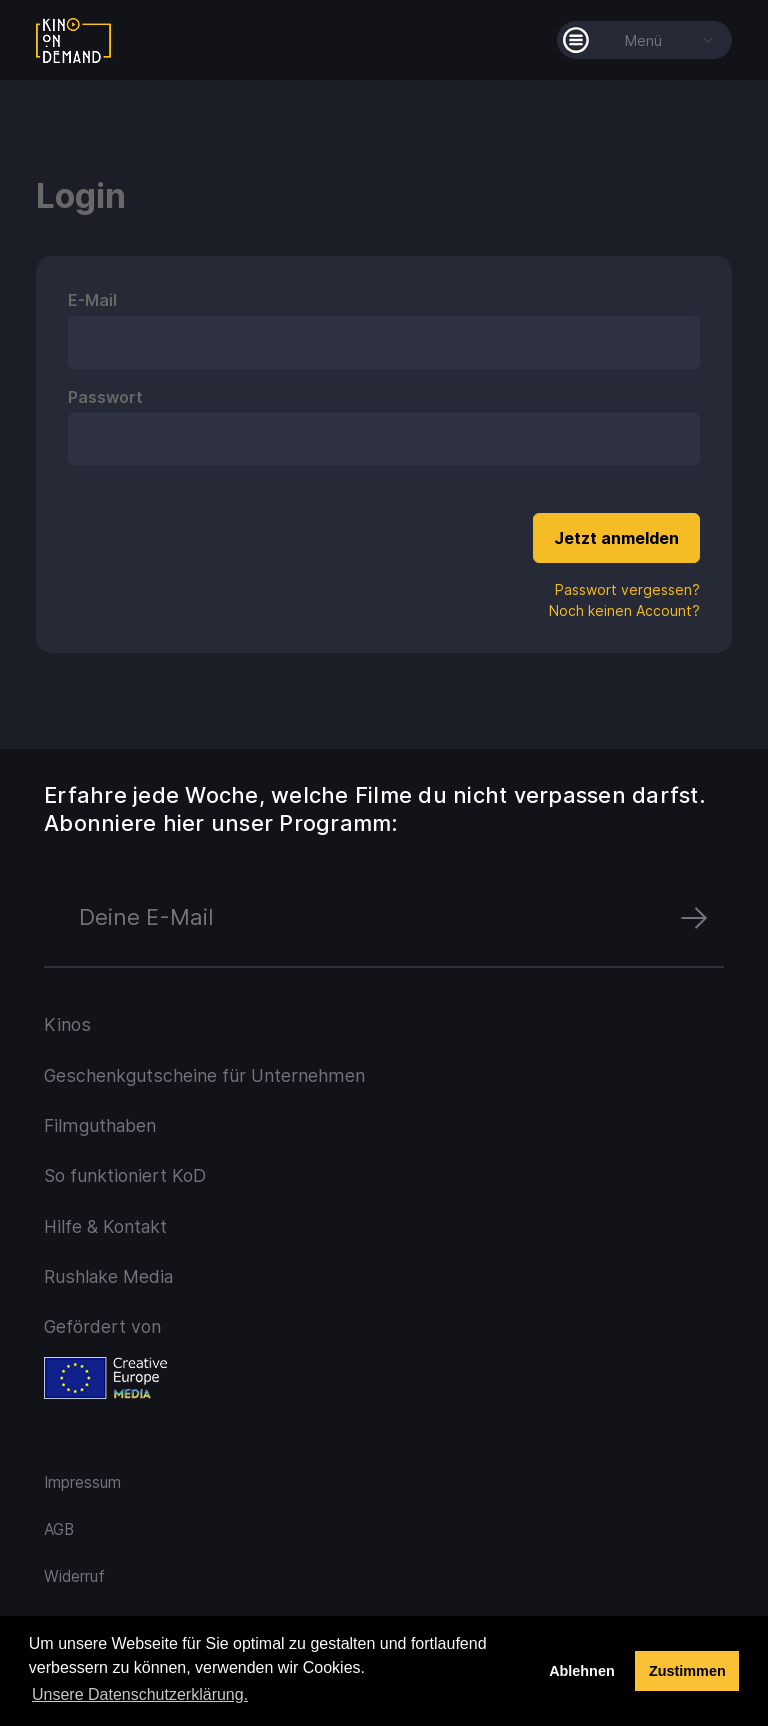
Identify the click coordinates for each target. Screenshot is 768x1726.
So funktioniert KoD (125, 1175)
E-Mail (92, 300)
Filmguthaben (100, 1125)
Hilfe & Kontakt (105, 1226)
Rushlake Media (108, 1276)
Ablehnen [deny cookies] (582, 1671)
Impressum (82, 1482)
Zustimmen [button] (687, 1671)
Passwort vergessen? (627, 589)
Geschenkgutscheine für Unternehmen (204, 1075)
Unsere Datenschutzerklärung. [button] (140, 1694)
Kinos (67, 1024)
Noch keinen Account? (624, 610)
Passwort (105, 397)
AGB (59, 1529)
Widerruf (74, 1576)
